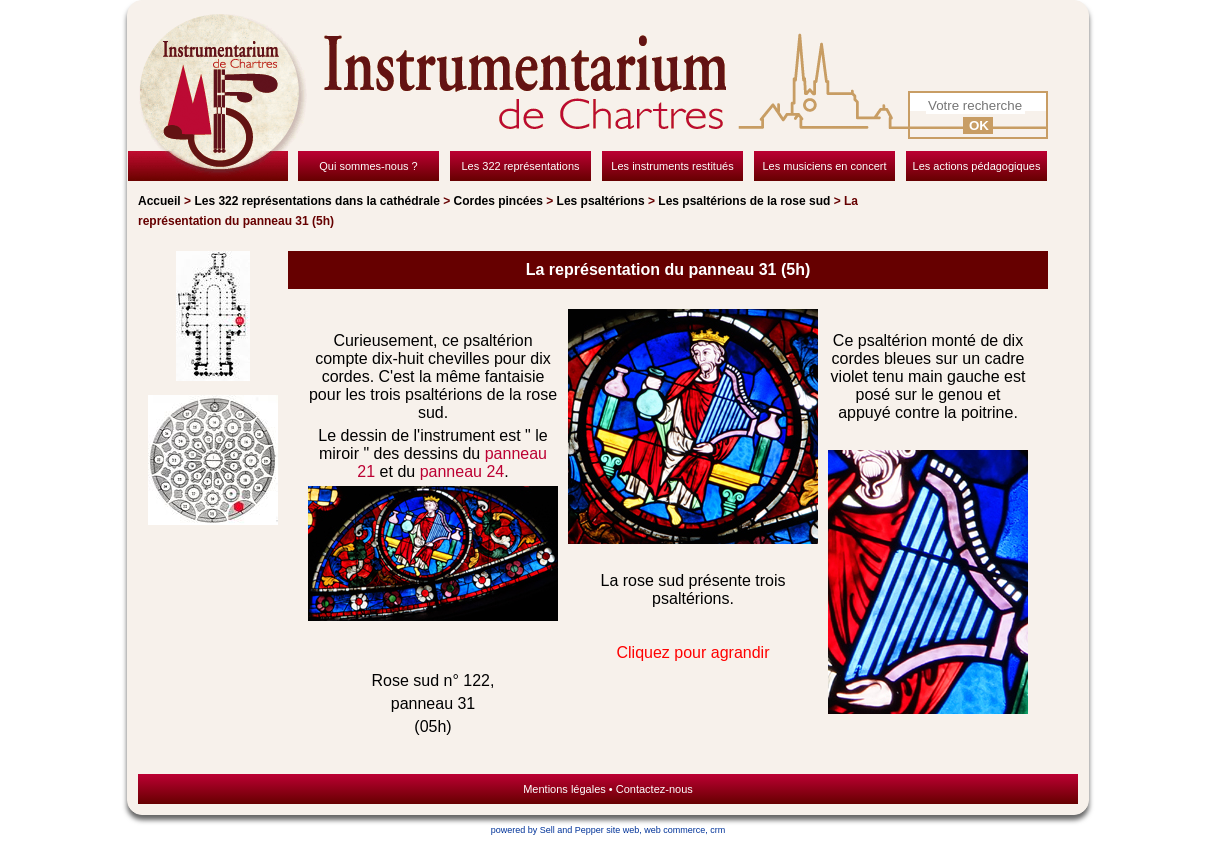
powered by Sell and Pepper (547, 830)
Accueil (159, 201)
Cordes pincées (498, 201)
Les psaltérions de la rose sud (744, 201)
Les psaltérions (601, 201)
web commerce (674, 830)
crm (717, 830)
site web (622, 830)
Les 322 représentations (316, 201)
